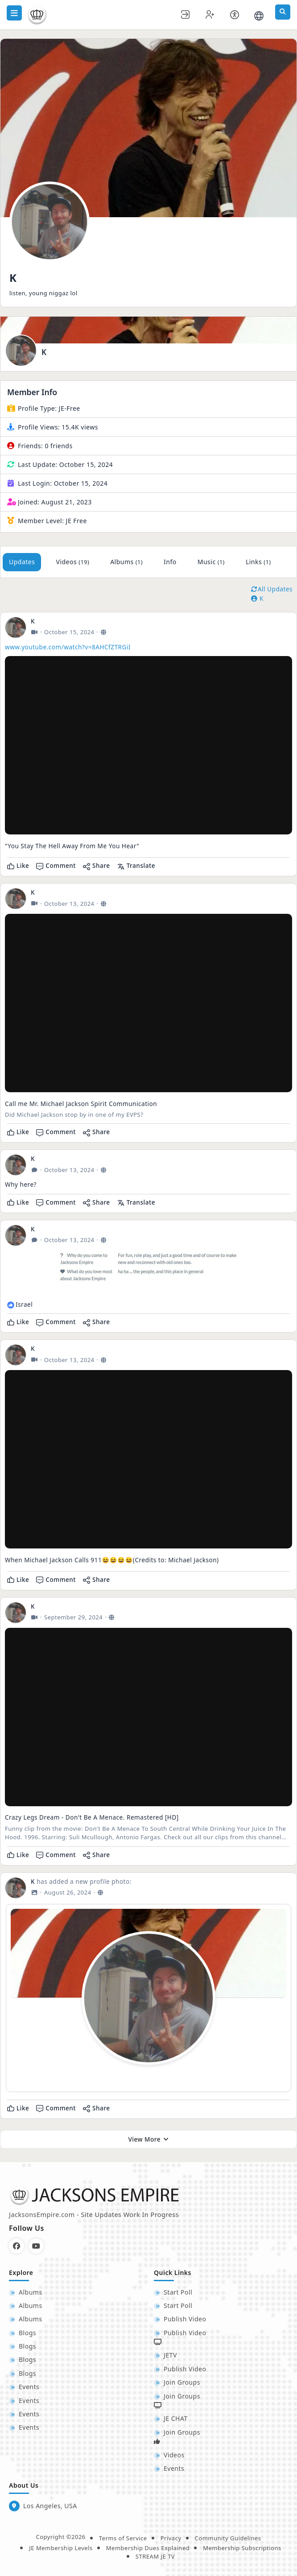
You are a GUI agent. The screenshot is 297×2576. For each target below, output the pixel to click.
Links (258, 561)
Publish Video (185, 2319)
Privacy (171, 2538)
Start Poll (178, 2292)
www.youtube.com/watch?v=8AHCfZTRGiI (68, 647)
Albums (126, 561)
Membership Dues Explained (148, 2548)
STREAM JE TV (155, 2556)
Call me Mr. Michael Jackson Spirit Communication (81, 1103)
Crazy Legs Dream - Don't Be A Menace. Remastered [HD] (92, 1817)
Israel (24, 1304)
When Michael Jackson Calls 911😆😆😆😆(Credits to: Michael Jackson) (112, 1560)
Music (211, 561)
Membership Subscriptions (242, 2548)
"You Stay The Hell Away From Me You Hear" (72, 846)
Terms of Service (123, 2538)
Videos (72, 561)
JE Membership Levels (61, 2548)
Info (170, 561)
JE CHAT (176, 2418)
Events (29, 2386)
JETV (170, 2355)
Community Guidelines (228, 2538)
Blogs (27, 2332)
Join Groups (182, 2382)
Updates (22, 561)
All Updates (272, 589)
